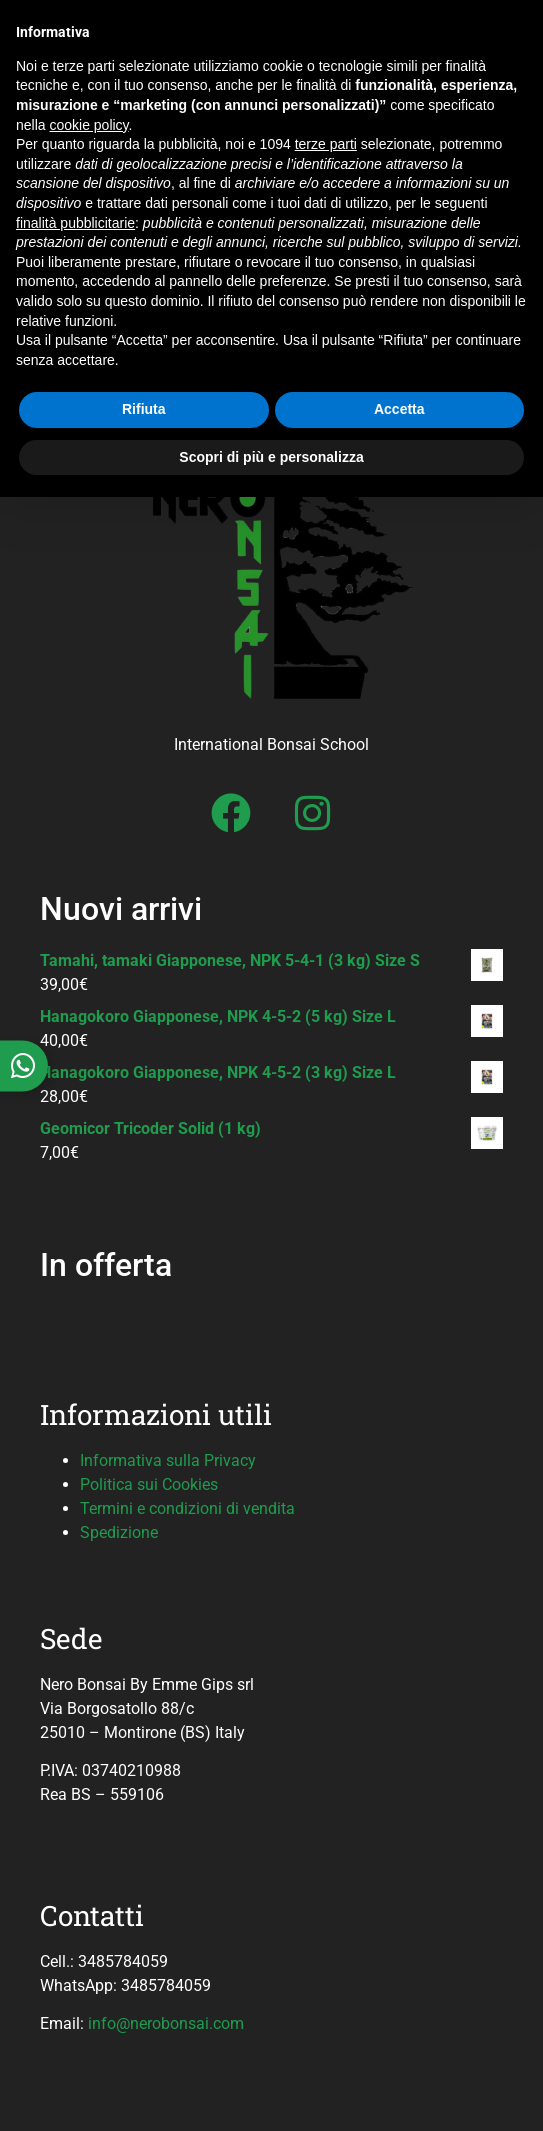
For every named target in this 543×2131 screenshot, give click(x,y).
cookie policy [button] (88, 125)
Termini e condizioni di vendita (187, 1508)
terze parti (326, 144)
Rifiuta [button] (144, 409)
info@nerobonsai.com (166, 2023)
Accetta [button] (399, 409)
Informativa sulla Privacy (168, 1460)
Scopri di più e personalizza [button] (271, 457)
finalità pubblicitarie (75, 223)
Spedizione (119, 1532)
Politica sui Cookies (149, 1484)
